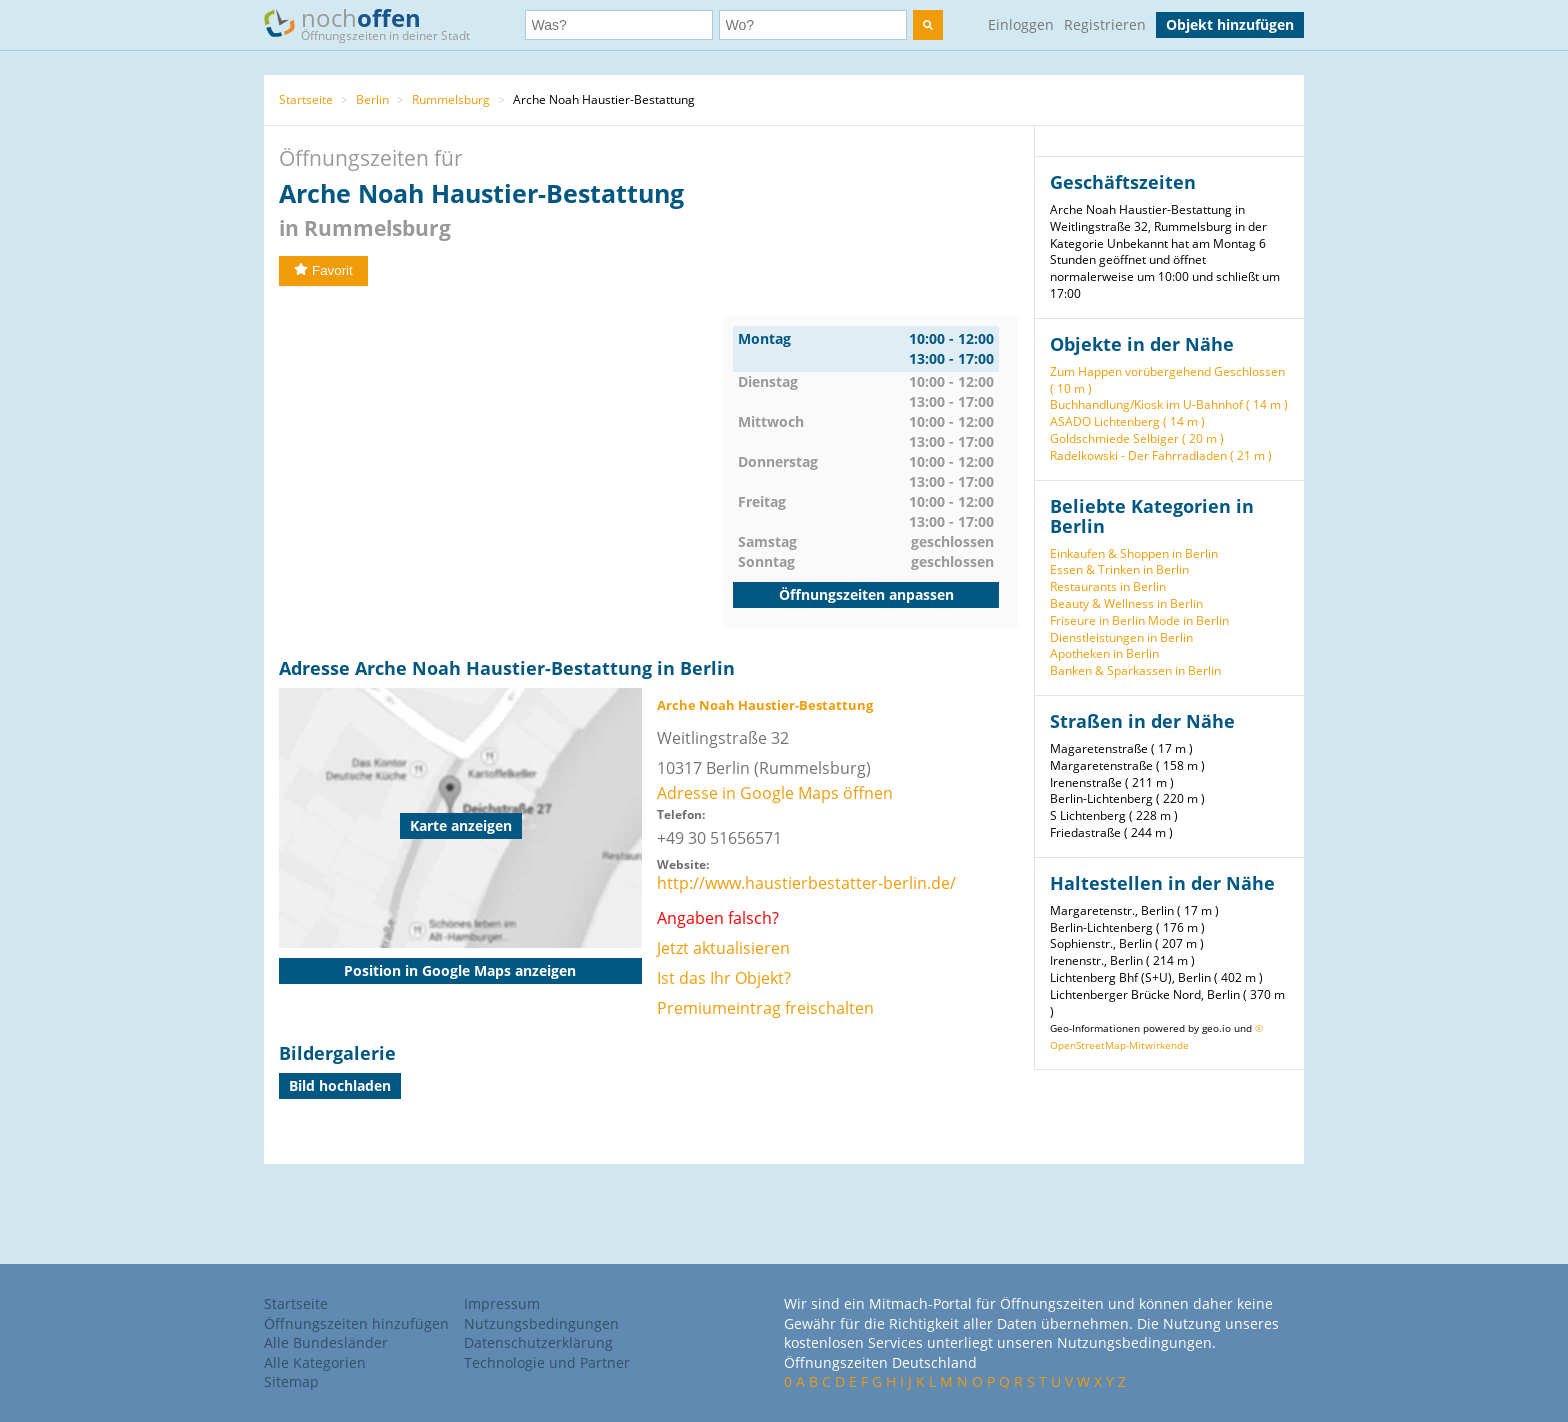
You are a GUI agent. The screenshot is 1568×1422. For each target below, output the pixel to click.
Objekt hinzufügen (1230, 24)
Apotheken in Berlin (1104, 653)
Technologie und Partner (547, 1362)
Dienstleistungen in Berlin (1121, 637)
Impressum (502, 1303)
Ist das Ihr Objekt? (724, 978)
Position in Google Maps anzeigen (460, 970)
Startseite (306, 99)
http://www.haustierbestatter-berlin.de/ (806, 883)
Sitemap (291, 1381)
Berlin (372, 99)
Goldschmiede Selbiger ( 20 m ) (1137, 438)
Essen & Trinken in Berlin (1119, 569)
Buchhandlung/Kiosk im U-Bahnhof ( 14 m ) (1169, 404)
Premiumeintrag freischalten (765, 1008)
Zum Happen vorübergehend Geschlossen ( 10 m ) (1167, 380)
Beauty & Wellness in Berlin (1126, 603)
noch (376, 23)
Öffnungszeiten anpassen (866, 594)
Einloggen (1021, 24)
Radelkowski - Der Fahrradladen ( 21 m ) (1161, 455)
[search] (928, 25)
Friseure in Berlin (1097, 620)
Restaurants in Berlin (1108, 586)
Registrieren (1105, 24)
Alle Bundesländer (326, 1342)
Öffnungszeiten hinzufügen (356, 1323)
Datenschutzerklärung (538, 1342)
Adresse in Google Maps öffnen (775, 793)
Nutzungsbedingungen (541, 1323)
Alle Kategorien (315, 1362)
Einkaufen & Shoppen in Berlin (1134, 553)
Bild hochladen (340, 1085)
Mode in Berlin (1188, 620)
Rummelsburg (451, 99)
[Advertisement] (501, 456)
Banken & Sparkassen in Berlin (1135, 670)
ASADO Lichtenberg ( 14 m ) (1127, 421)
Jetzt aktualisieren (723, 948)
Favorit (323, 270)
